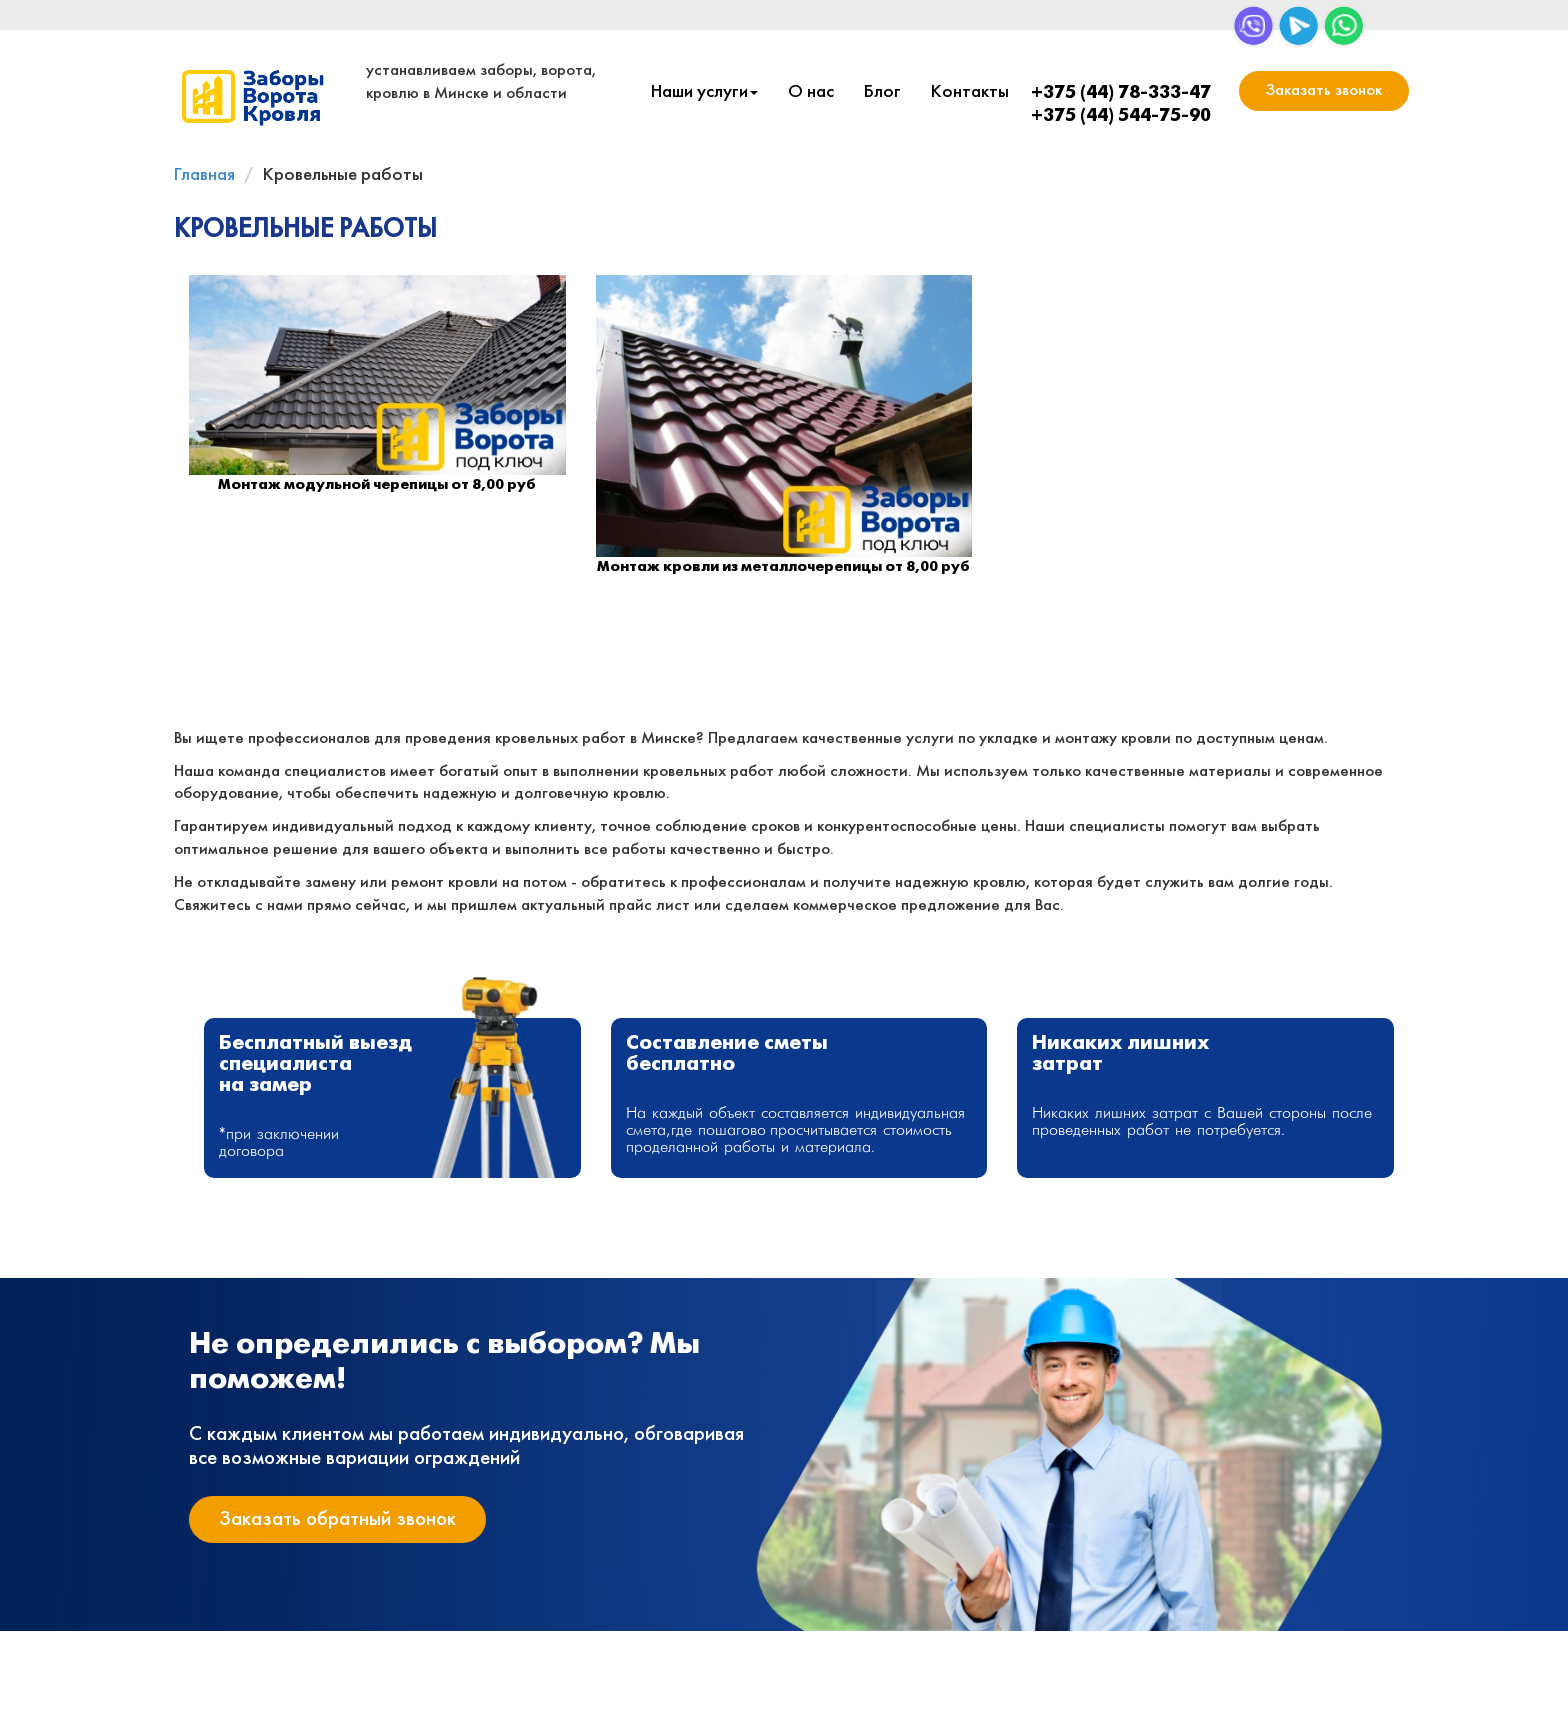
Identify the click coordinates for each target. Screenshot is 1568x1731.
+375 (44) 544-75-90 (1121, 116)
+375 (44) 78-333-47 (1121, 93)
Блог (882, 92)
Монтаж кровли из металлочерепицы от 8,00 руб (783, 567)
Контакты (970, 92)
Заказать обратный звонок (337, 1519)
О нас (811, 92)
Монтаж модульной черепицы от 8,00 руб (377, 485)
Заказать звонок (1324, 90)
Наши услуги (704, 92)
